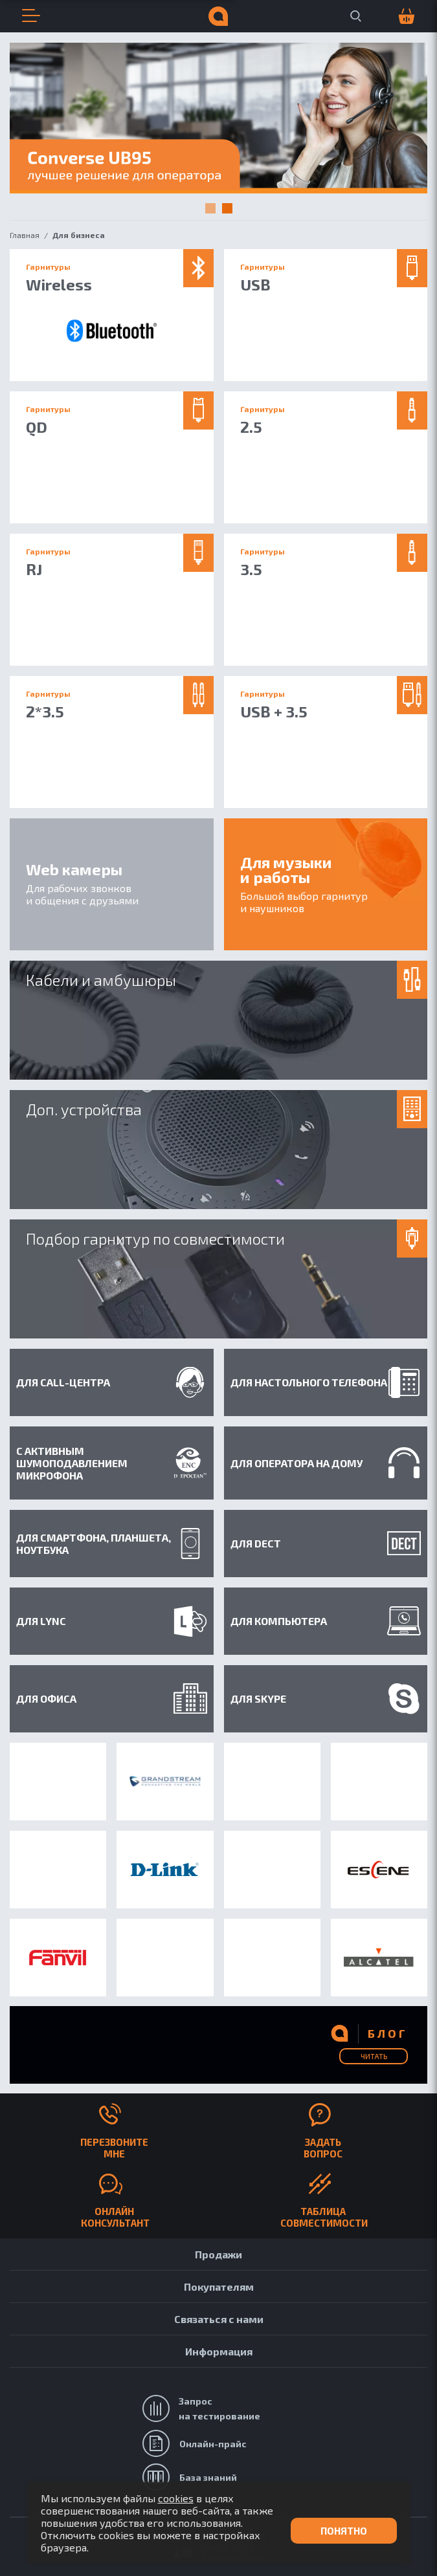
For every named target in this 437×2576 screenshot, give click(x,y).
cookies (176, 2498)
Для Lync (111, 1621)
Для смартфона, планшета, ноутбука (111, 1543)
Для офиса (111, 1698)
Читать (374, 2056)
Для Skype (325, 1698)
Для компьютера (325, 1620)
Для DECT (325, 1543)
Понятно (343, 2531)
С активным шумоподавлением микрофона (111, 1463)
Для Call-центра (111, 1382)
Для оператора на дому (325, 1462)
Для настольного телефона (325, 1382)
